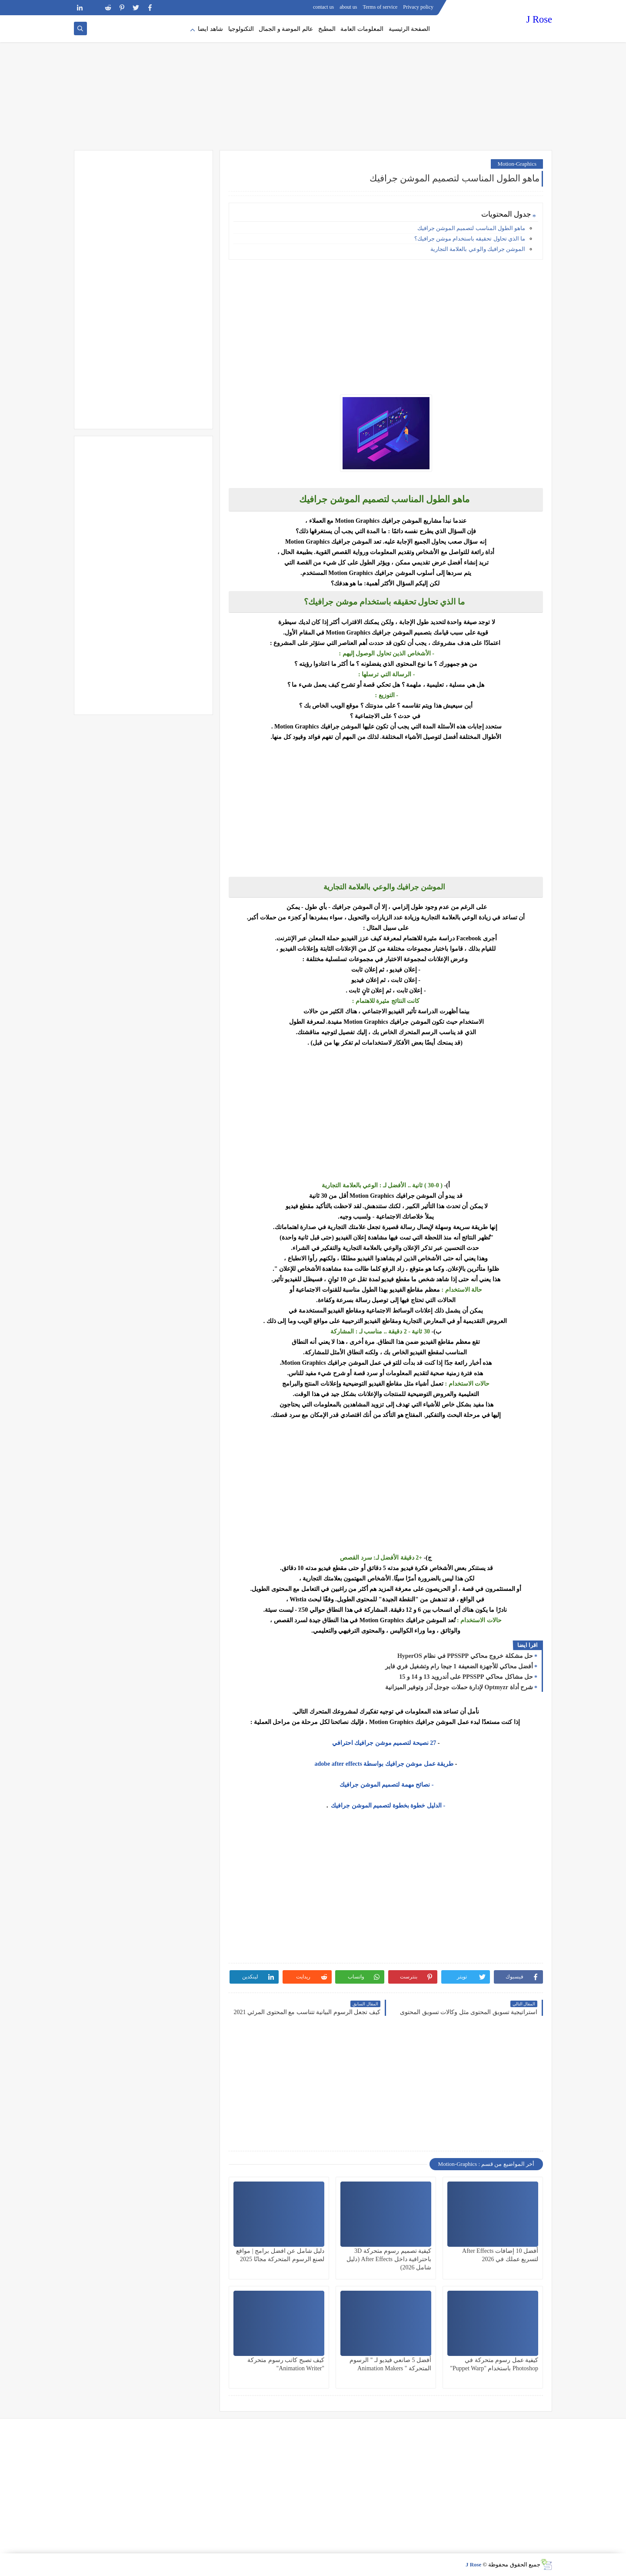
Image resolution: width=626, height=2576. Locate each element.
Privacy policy (418, 7)
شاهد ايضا (210, 29)
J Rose (539, 19)
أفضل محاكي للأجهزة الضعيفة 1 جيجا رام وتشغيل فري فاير (459, 1666)
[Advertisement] (313, 83)
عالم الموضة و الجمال (286, 29)
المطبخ (327, 29)
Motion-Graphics (516, 163)
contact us (323, 7)
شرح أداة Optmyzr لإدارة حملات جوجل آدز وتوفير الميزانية (459, 1687)
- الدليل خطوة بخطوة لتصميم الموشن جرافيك (387, 1805)
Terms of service (380, 7)
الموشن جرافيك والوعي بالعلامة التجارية (477, 249)
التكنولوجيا (241, 29)
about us (348, 7)
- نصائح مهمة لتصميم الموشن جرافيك (386, 1784)
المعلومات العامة (361, 29)
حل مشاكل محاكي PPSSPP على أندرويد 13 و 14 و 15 (466, 1677)
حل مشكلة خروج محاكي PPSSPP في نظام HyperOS (465, 1656)
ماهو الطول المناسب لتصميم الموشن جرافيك (471, 228)
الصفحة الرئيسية (409, 29)
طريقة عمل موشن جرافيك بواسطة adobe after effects (383, 1764)
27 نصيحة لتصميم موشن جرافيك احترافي (384, 1743)
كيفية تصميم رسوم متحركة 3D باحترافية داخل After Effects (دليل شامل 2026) (388, 2259)
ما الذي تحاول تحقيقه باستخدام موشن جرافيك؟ (470, 238)
